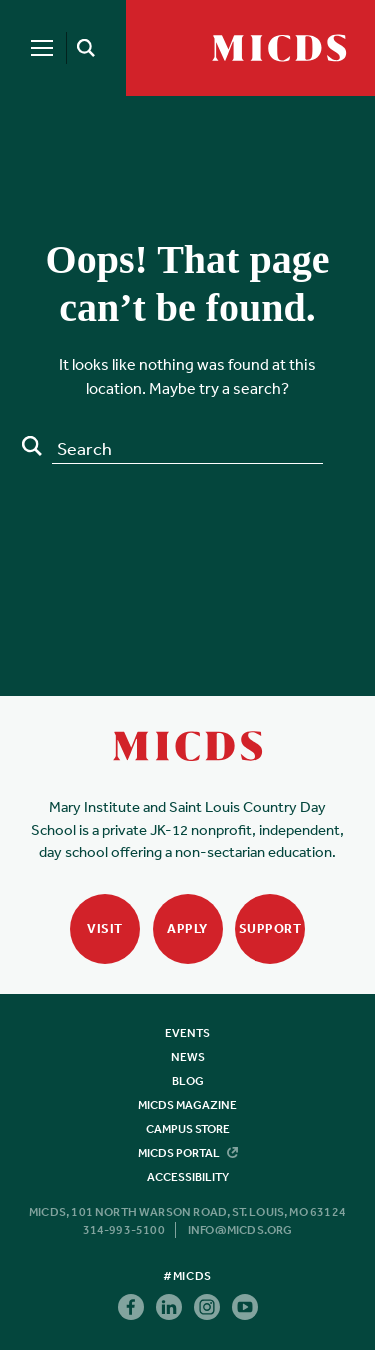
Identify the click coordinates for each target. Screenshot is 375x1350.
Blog (188, 1081)
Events (187, 1033)
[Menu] (42, 48)
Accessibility (188, 1177)
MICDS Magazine (187, 1105)
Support (270, 928)
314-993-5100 (124, 1230)
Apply (187, 928)
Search (32, 446)
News (188, 1057)
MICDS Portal (188, 1153)
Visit (105, 928)
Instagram (207, 1307)
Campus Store (188, 1129)
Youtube (245, 1307)
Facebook (131, 1307)
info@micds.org (240, 1230)
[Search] (82, 48)
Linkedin (169, 1307)
